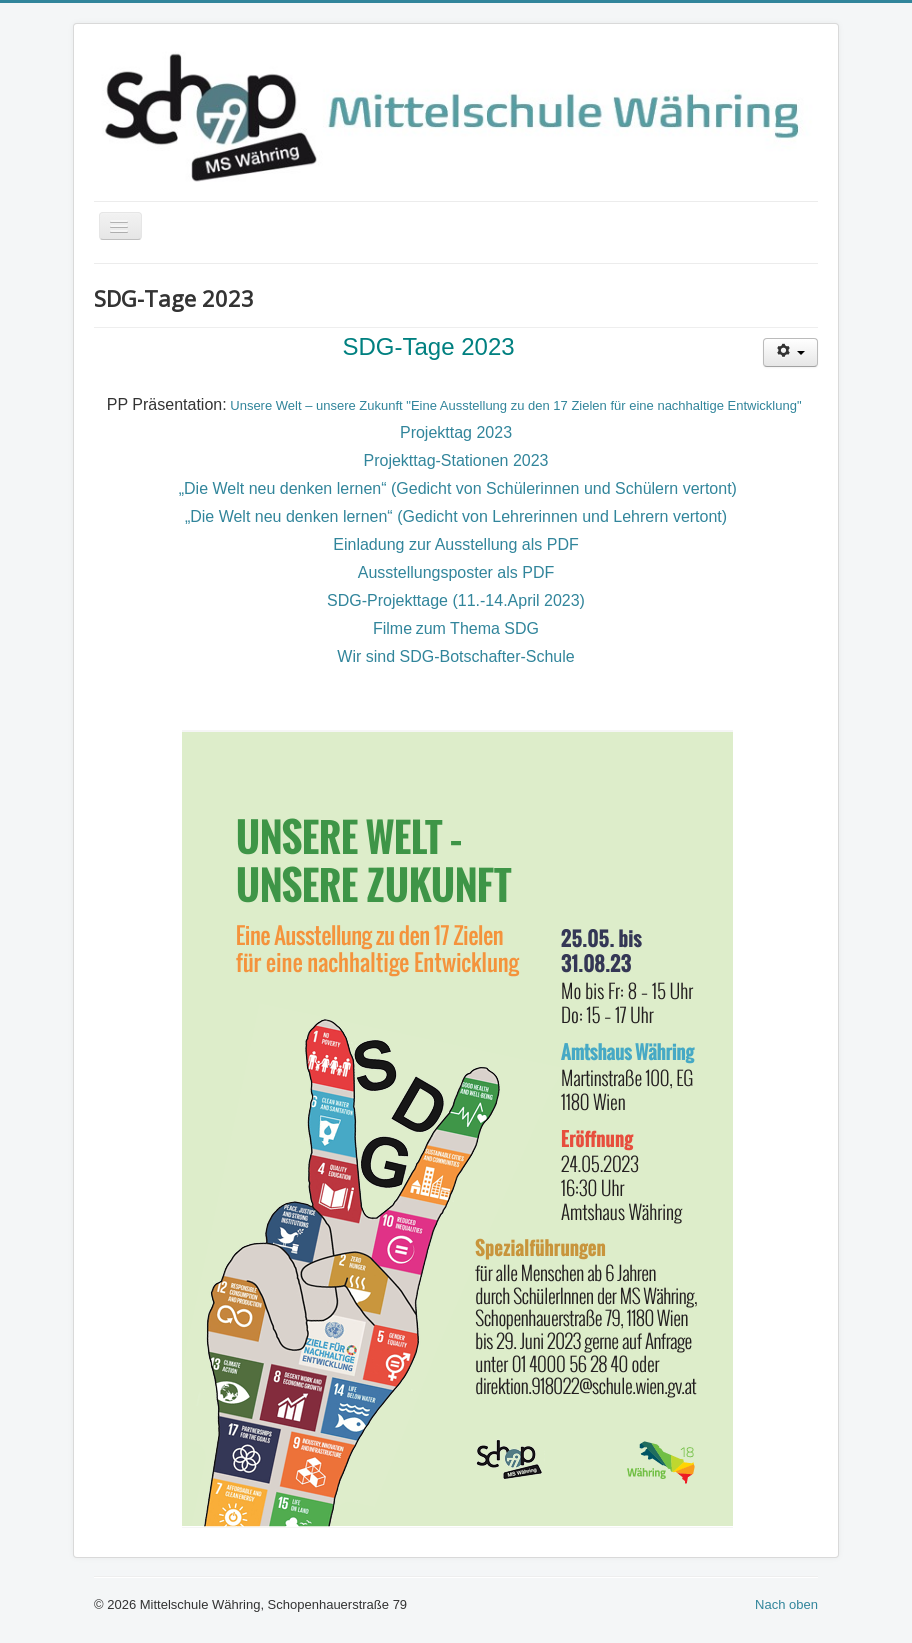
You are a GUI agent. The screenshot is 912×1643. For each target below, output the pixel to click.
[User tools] (790, 352)
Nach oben (786, 1604)
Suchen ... (94, 498)
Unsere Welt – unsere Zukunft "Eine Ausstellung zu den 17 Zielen (418, 405)
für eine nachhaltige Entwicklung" (705, 405)
